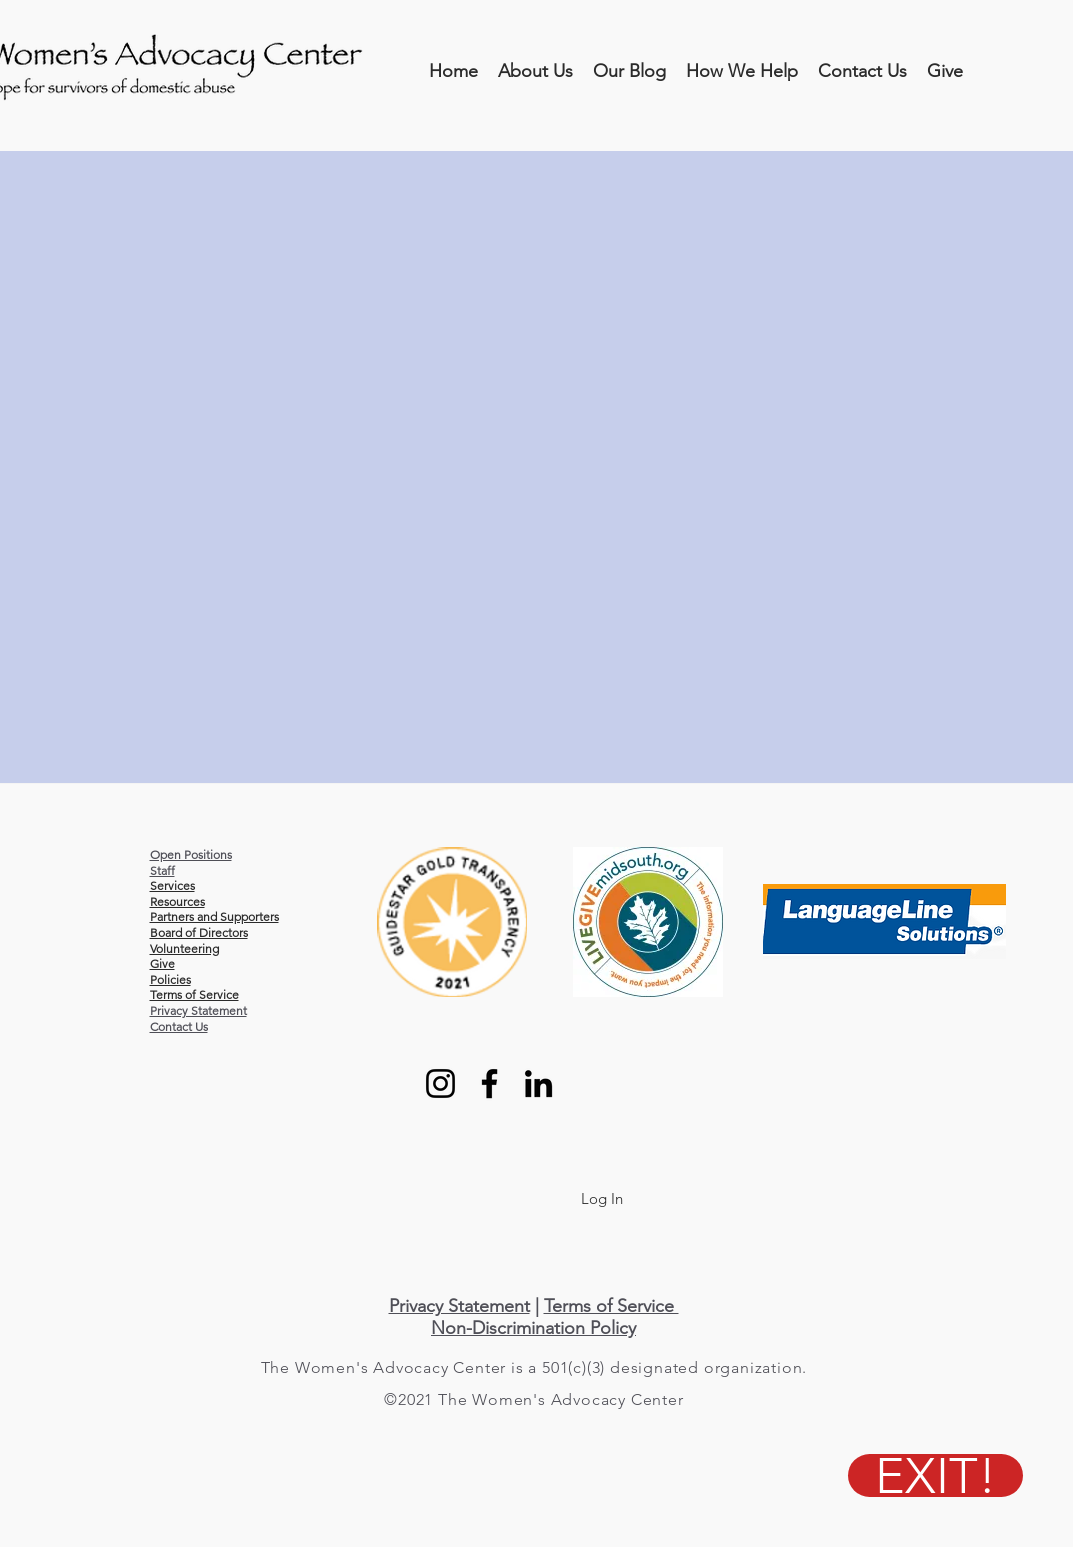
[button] (535, 71)
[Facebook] (489, 1083)
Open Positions (191, 854)
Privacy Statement (198, 1010)
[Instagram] (440, 1083)
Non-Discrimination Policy (533, 1328)
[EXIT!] (935, 1475)
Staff (162, 870)
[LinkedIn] (538, 1083)
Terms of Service (611, 1306)
